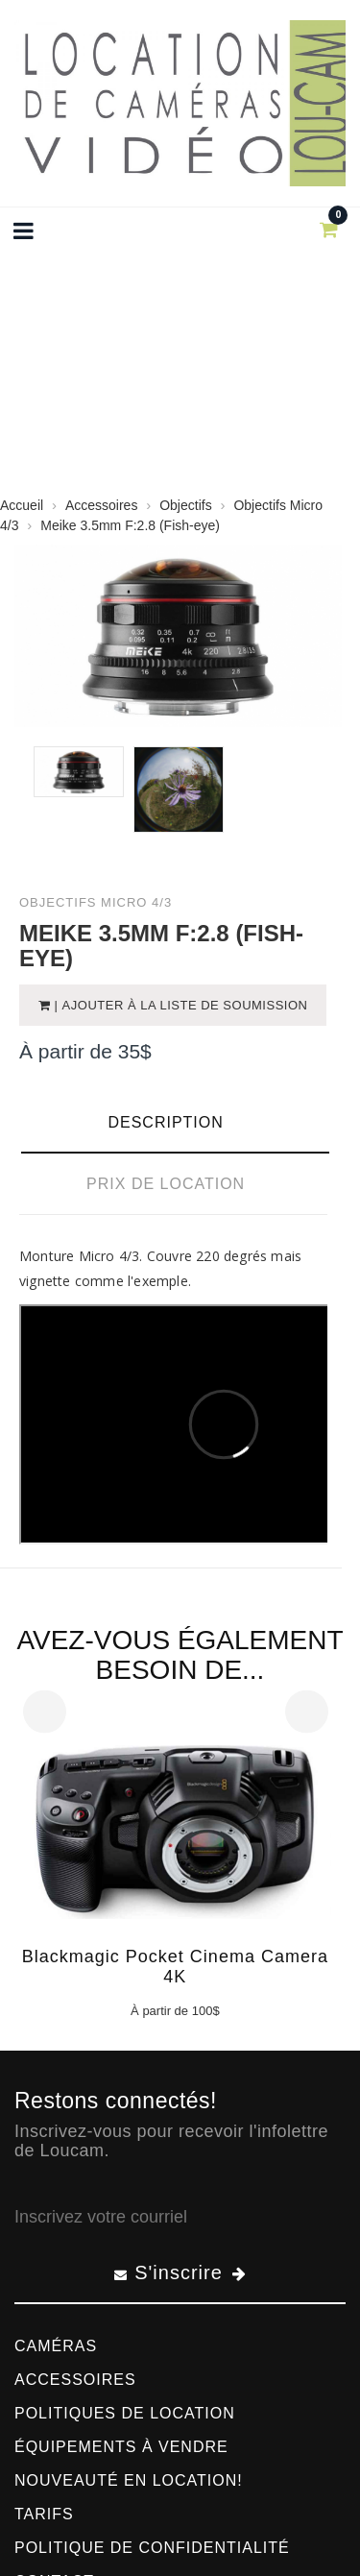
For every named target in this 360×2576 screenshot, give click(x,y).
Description (165, 1122)
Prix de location (165, 1184)
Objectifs (185, 505)
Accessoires (101, 505)
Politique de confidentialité (152, 2548)
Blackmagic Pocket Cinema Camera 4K (175, 1966)
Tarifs (44, 2514)
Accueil (21, 505)
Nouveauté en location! (128, 2480)
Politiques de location (124, 2413)
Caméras (55, 2346)
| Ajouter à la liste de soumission (179, 1005)
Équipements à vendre (121, 2447)
